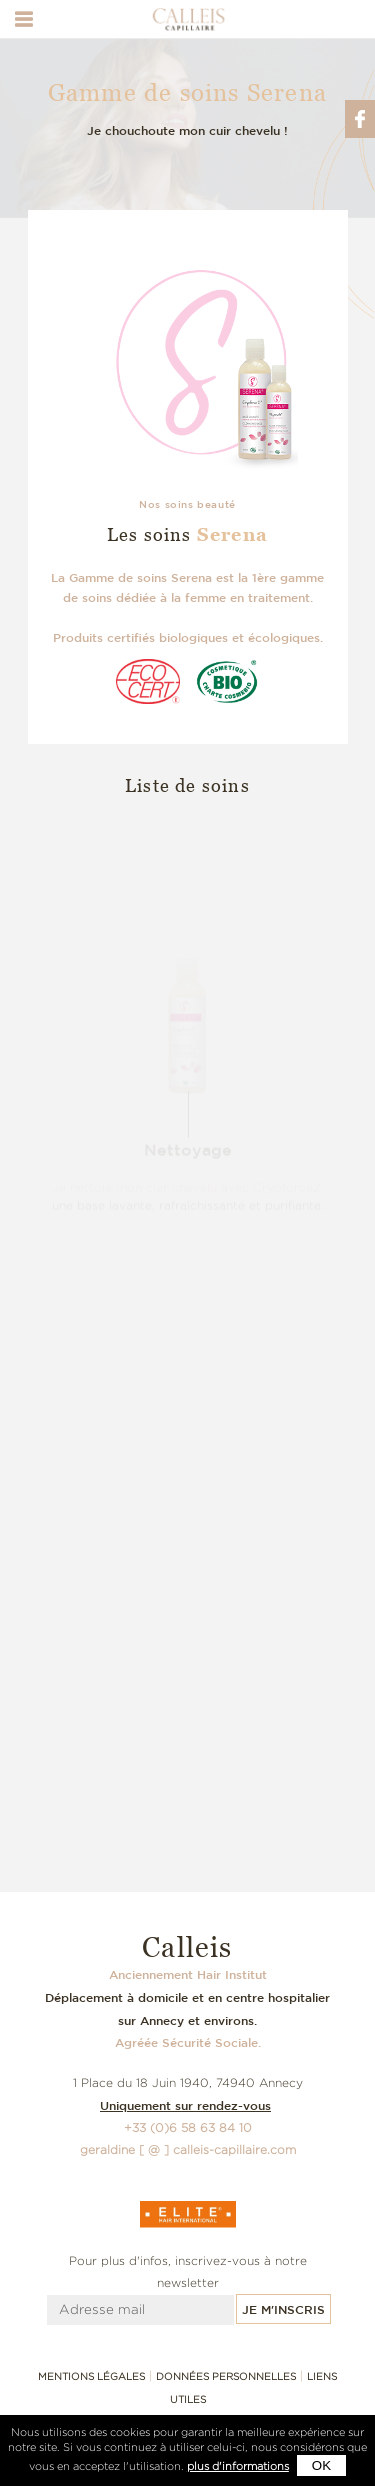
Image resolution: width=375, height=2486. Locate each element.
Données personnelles (226, 2376)
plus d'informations (238, 2466)
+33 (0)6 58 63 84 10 (188, 2127)
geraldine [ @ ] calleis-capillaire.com (188, 2149)
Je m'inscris (283, 2309)
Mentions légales (91, 2376)
